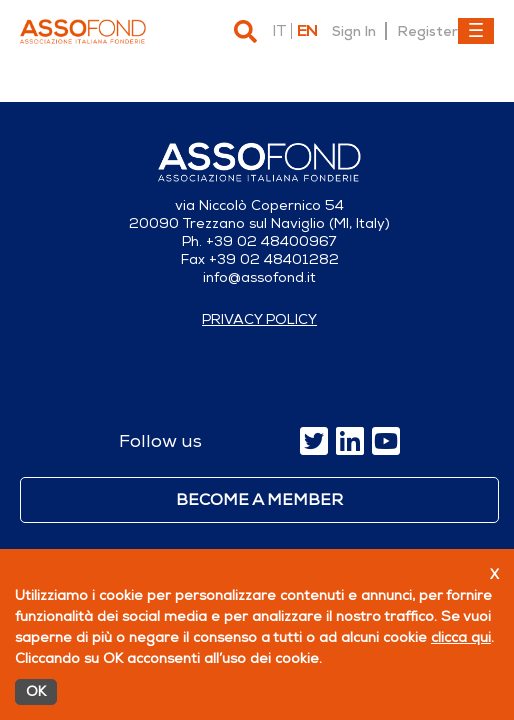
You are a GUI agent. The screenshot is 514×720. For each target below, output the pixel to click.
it (279, 31)
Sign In (354, 31)
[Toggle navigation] (476, 31)
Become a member (259, 500)
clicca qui (461, 637)
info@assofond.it (259, 277)
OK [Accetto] (36, 691)
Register (427, 31)
